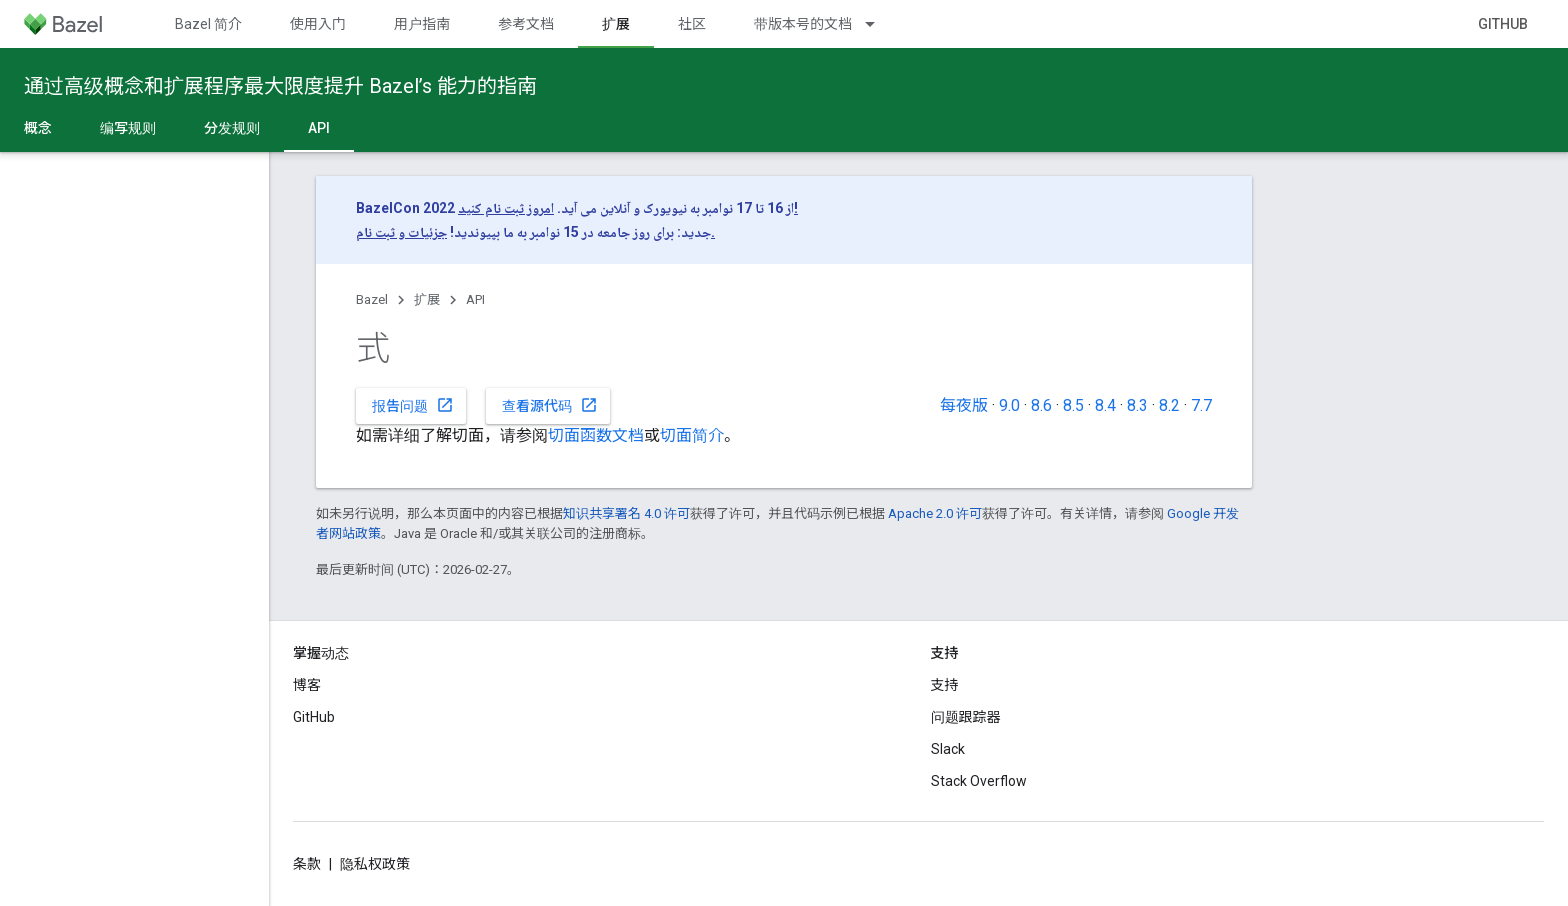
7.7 (1201, 405)
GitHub (1503, 24)
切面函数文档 (596, 435)
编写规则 (128, 128)
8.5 (1073, 405)
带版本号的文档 (803, 24)
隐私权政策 (375, 864)
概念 (38, 128)
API (475, 299)
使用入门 (318, 24)
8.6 (1041, 405)
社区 (692, 24)
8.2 (1169, 405)
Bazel (372, 299)
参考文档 (526, 24)
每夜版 (964, 405)
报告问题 (413, 405)
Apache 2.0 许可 (935, 513)
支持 (945, 685)
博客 (307, 685)
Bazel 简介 (208, 24)
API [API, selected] (319, 128)
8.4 (1105, 405)
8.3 (1137, 405)
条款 (307, 864)
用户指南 (422, 24)
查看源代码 (550, 405)
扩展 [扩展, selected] (616, 24)
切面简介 (692, 435)
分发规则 (232, 128)
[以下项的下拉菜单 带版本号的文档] (879, 24)
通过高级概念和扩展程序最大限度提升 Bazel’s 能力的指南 (280, 86)
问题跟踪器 (966, 717)
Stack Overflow (979, 781)
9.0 (1009, 405)
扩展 (427, 299)
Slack (948, 749)
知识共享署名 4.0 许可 (626, 513)
